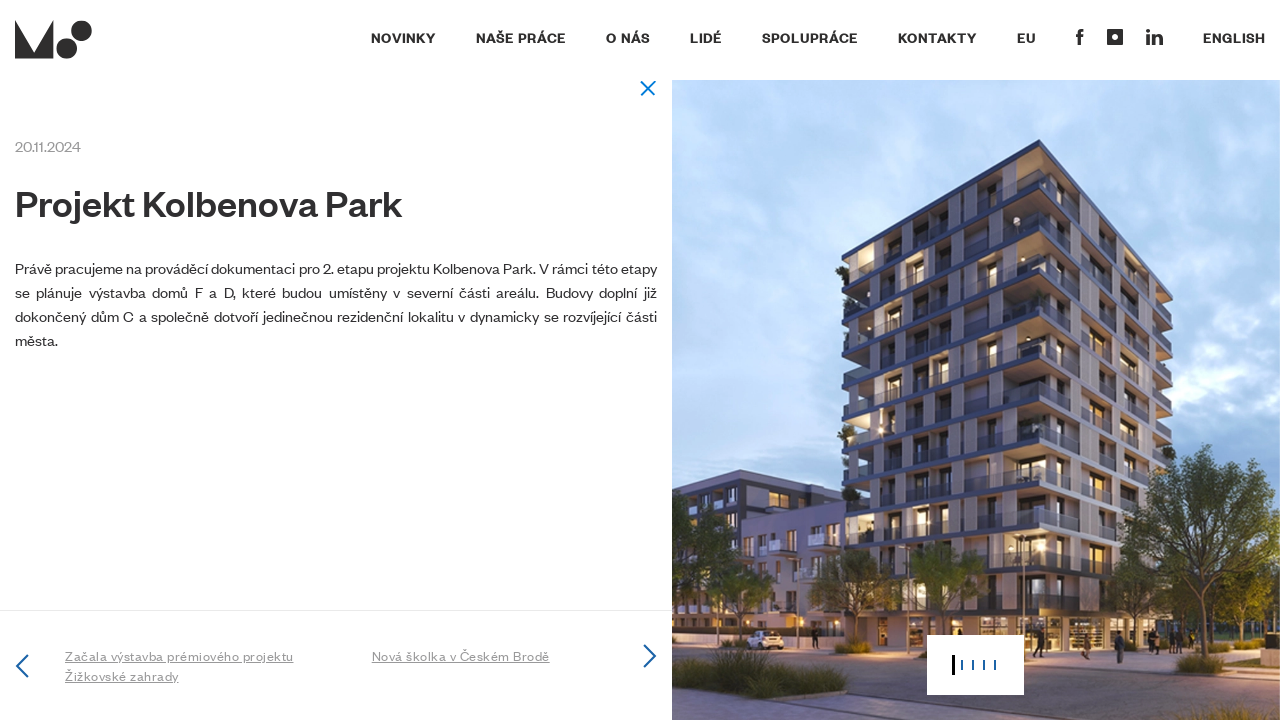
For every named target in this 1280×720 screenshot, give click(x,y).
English (1234, 37)
